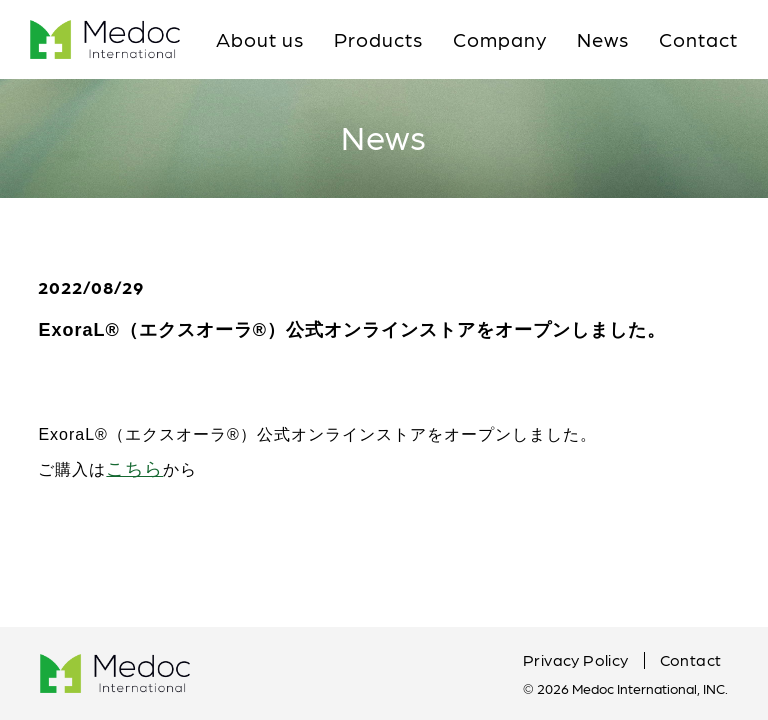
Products (378, 39)
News (603, 39)
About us (260, 39)
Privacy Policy (576, 659)
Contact (698, 39)
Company (500, 39)
